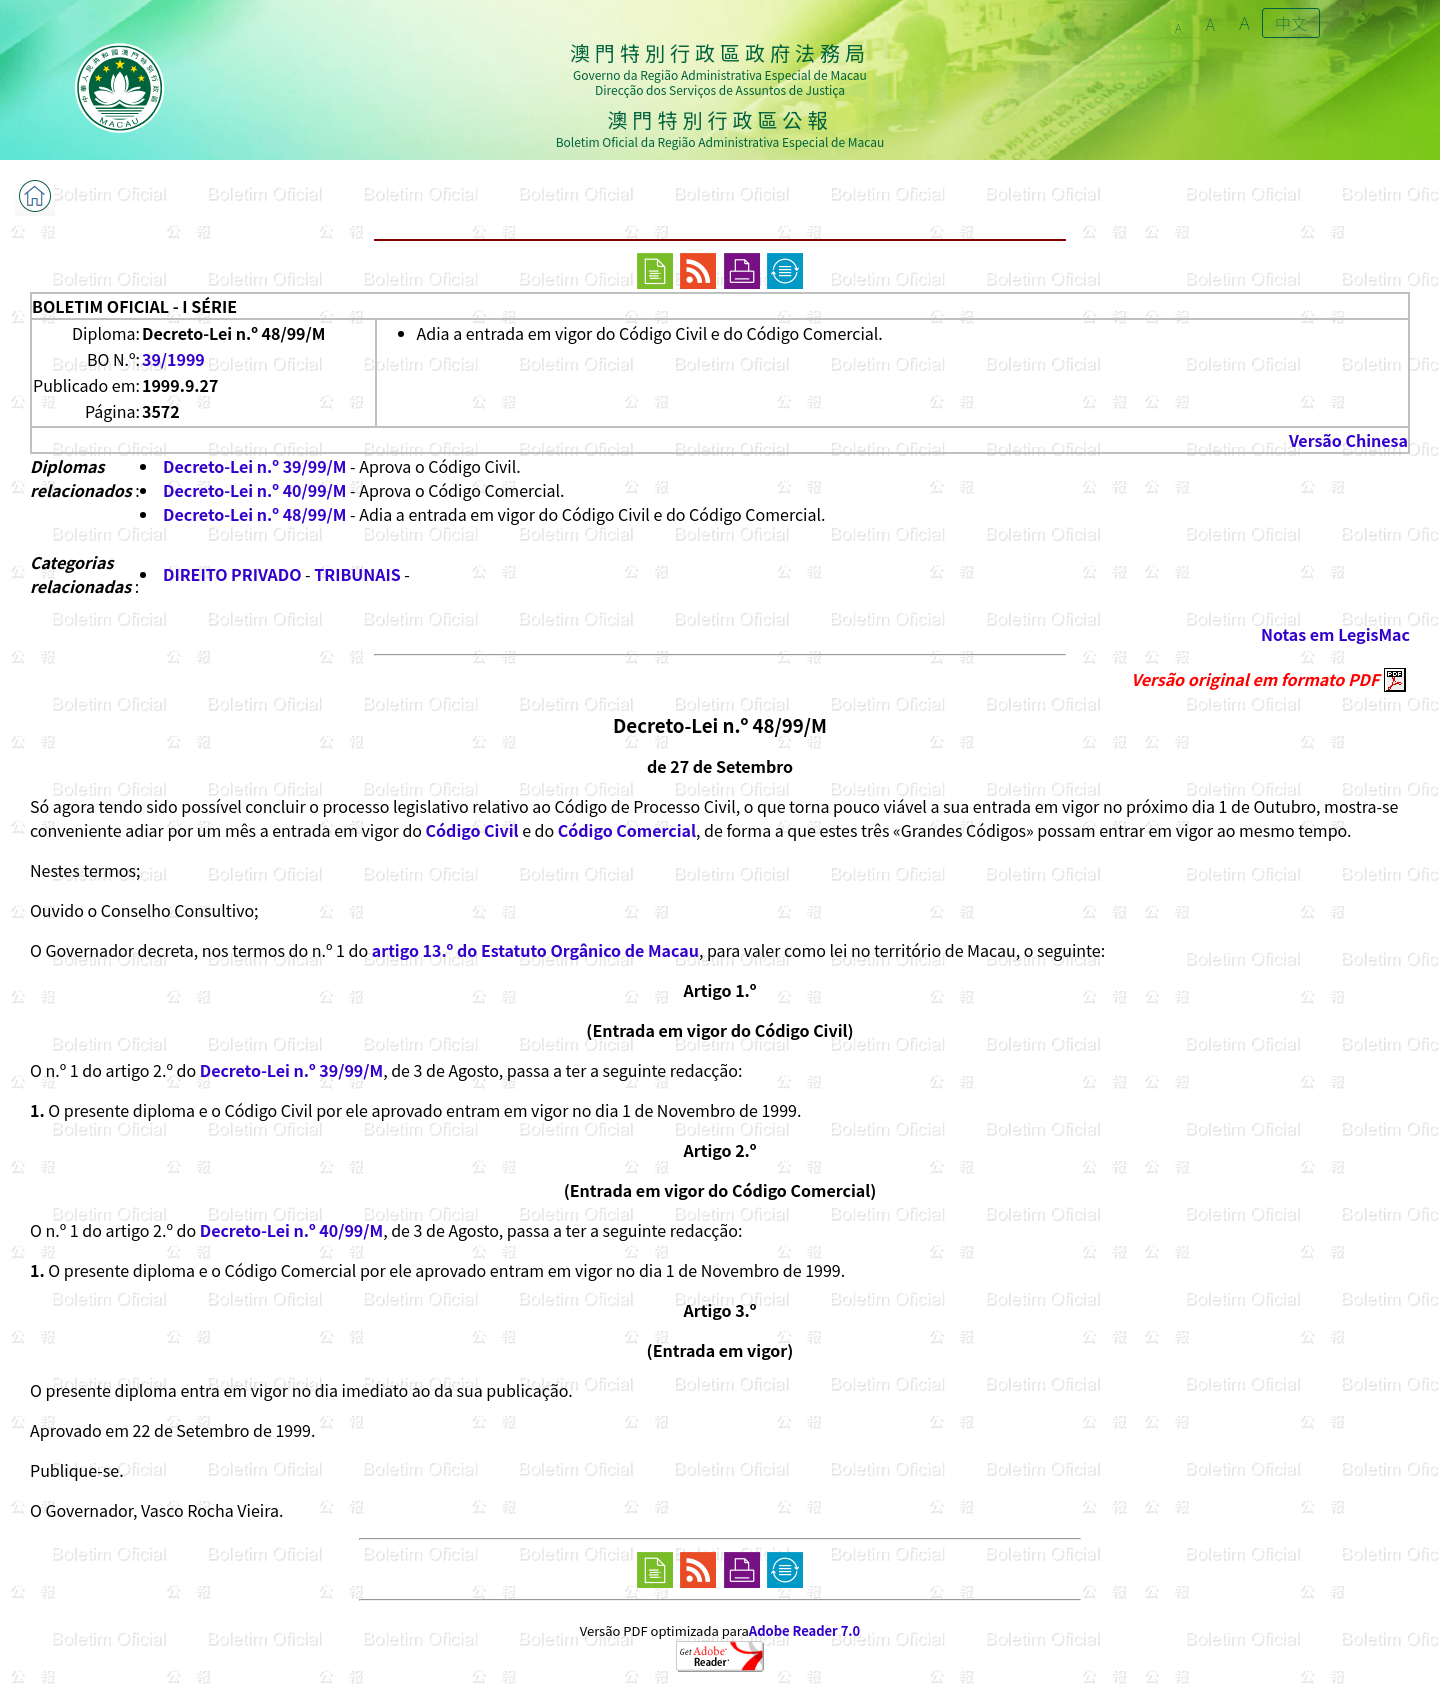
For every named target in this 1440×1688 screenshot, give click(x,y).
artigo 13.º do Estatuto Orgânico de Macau (535, 950)
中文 (1291, 23)
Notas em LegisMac (1335, 634)
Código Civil (472, 830)
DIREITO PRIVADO (232, 574)
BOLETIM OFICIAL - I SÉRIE (134, 306)
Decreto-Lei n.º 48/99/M (254, 514)
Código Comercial (627, 830)
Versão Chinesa (1348, 440)
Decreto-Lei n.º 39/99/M (254, 466)
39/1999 (173, 359)
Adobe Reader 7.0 (804, 1630)
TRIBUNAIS (357, 574)
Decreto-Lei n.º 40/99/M (254, 490)
